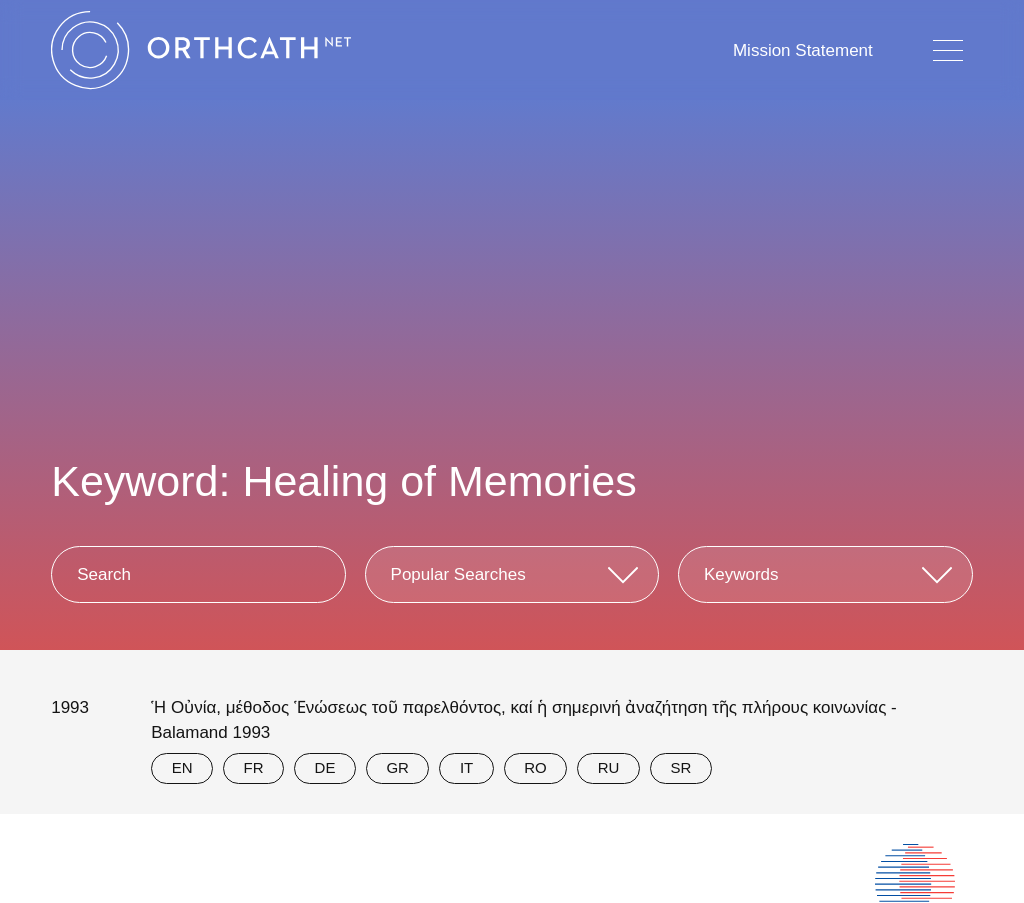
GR (397, 767)
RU (609, 767)
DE (325, 767)
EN (182, 767)
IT (466, 767)
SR (680, 767)
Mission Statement (803, 50)
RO (535, 767)
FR (254, 767)
